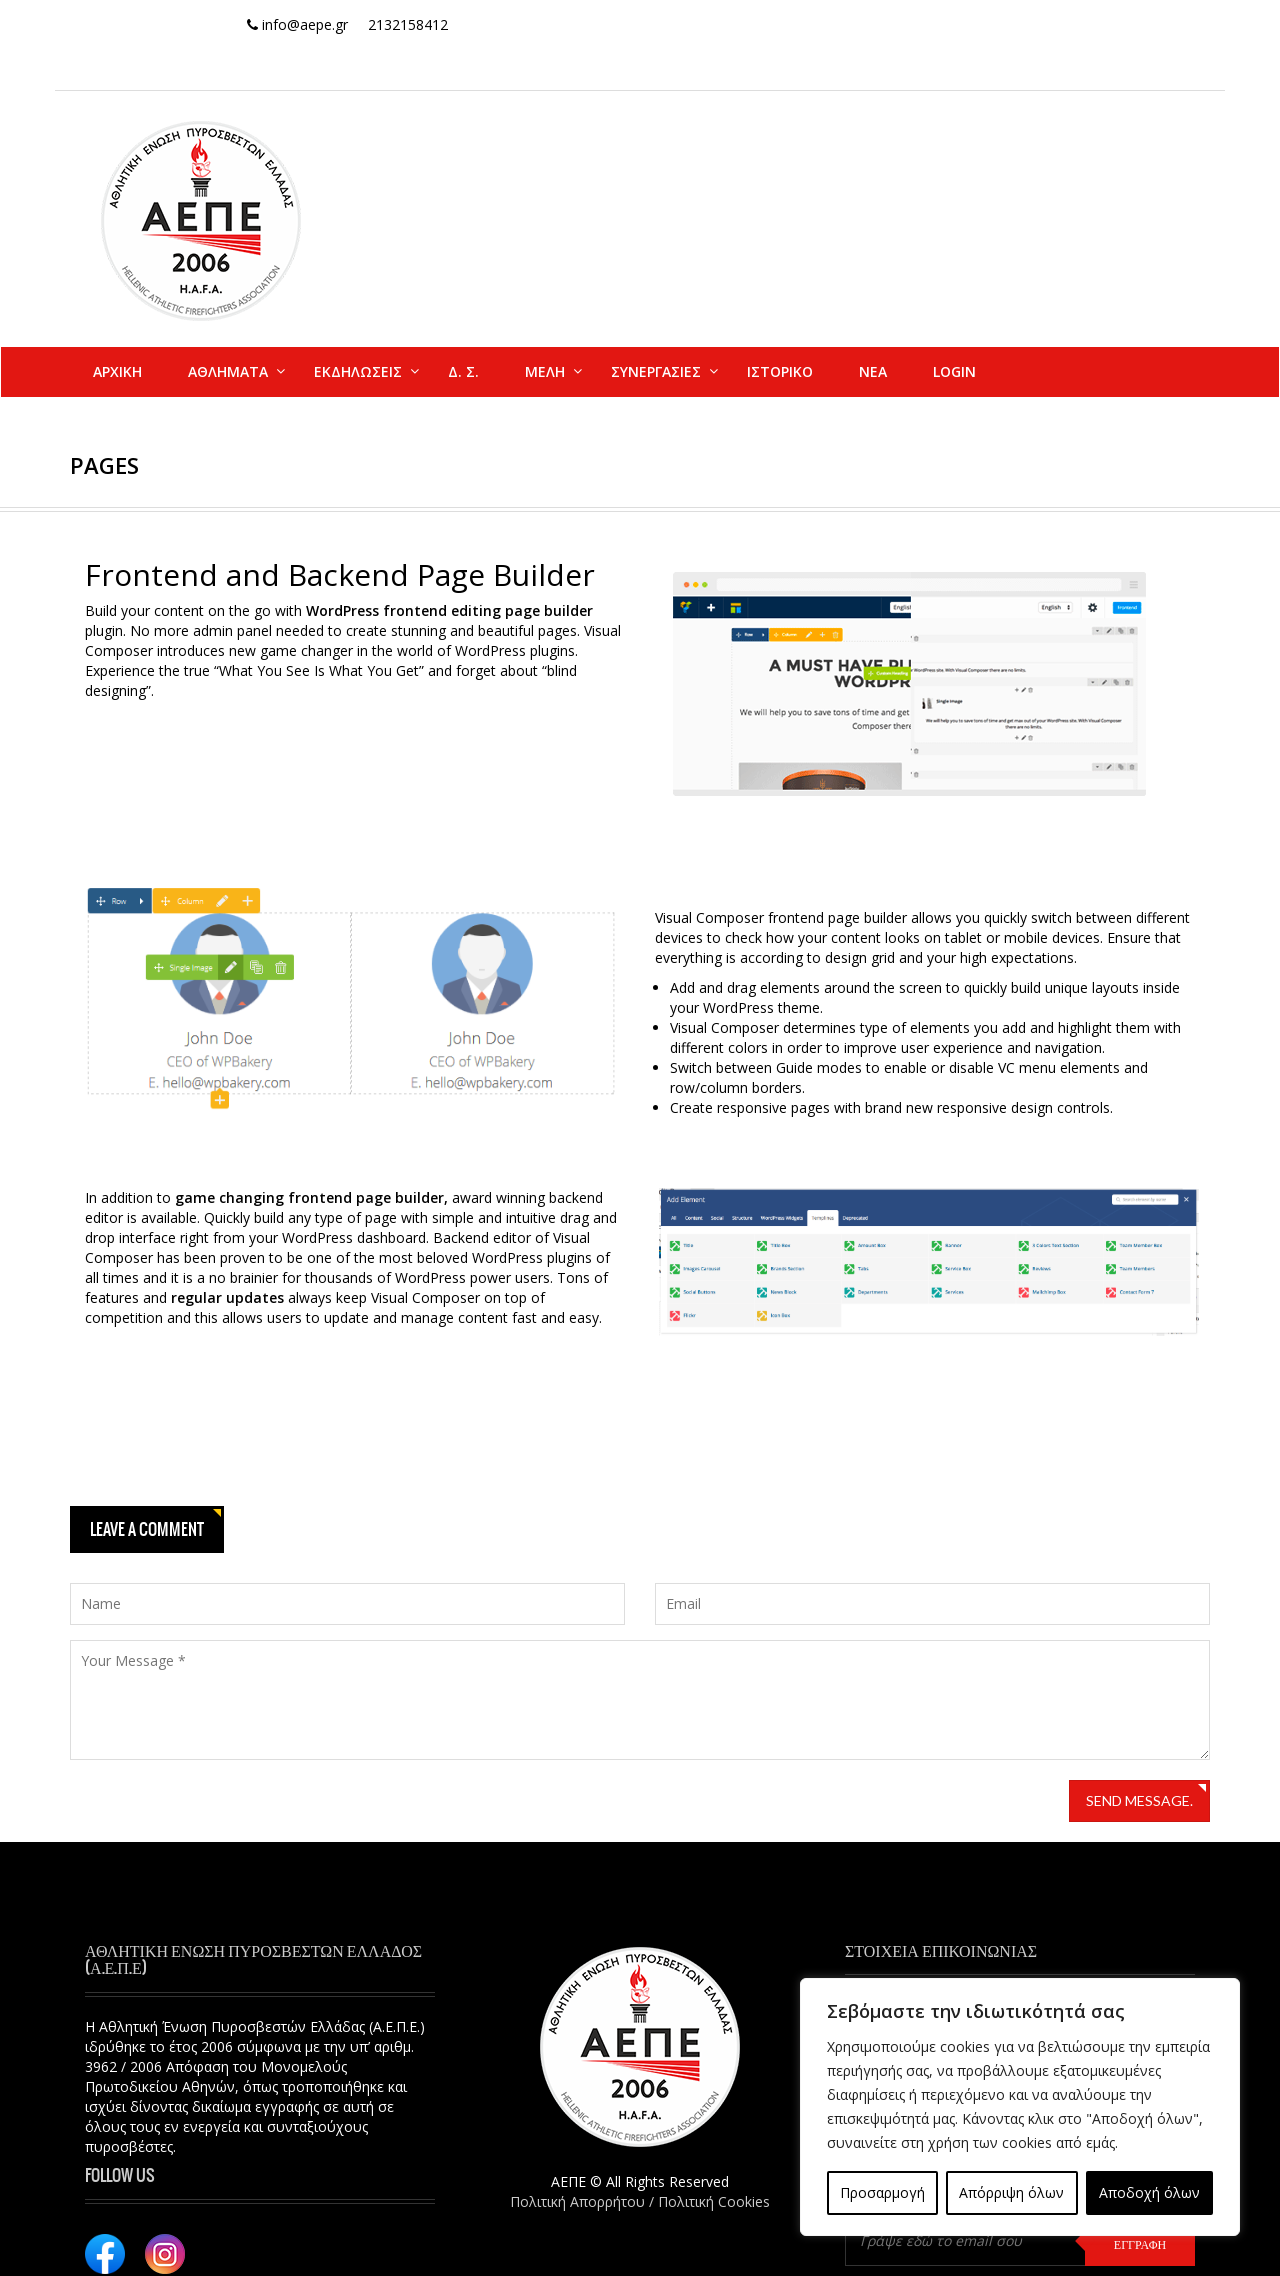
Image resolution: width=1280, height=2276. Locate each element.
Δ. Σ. (463, 371)
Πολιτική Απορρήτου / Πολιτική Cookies (640, 2201)
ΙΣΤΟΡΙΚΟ (780, 371)
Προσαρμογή (882, 2192)
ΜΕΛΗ (545, 371)
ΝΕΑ (873, 371)
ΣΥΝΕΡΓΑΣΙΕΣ (656, 371)
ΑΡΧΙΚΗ (117, 371)
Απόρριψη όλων (1011, 2192)
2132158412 (408, 24)
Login (954, 371)
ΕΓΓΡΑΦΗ (1140, 2244)
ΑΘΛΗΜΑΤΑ (228, 371)
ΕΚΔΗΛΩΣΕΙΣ (358, 371)
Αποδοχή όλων (1149, 2192)
